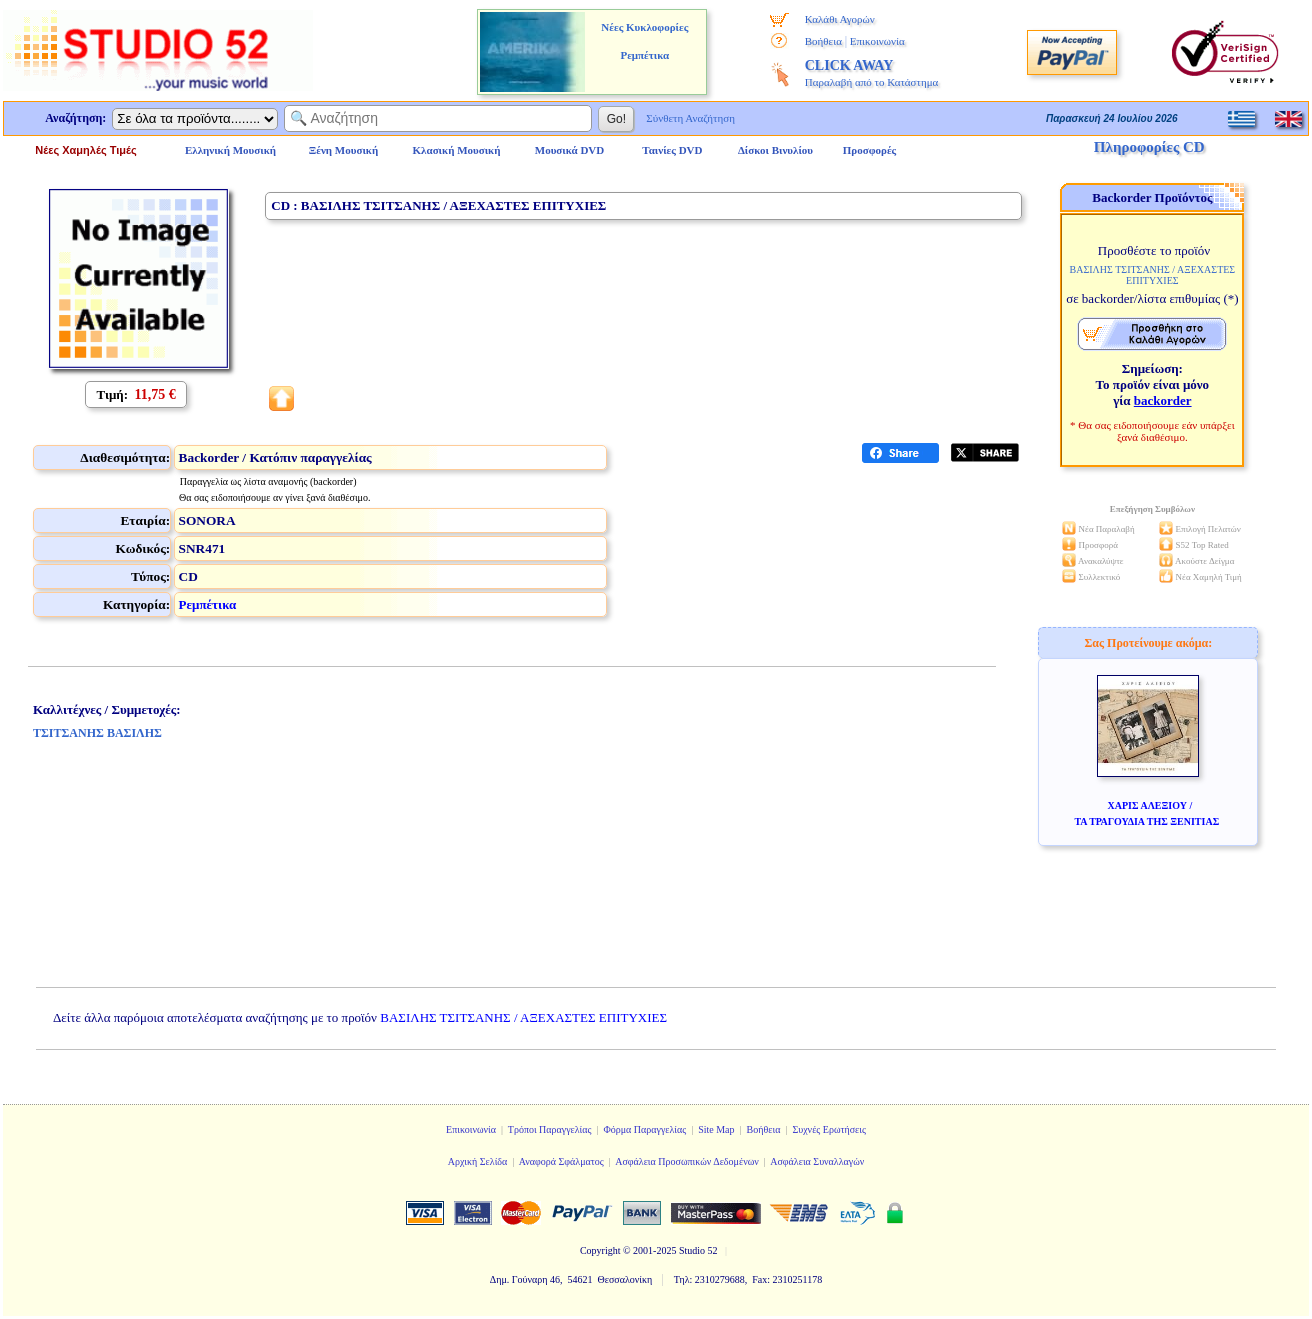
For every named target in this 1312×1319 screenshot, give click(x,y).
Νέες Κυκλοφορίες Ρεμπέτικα (644, 41)
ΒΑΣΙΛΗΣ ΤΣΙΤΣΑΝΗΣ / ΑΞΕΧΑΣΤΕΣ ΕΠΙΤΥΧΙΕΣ (523, 1017)
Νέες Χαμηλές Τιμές (85, 150)
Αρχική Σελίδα (478, 1161)
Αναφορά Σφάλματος (561, 1161)
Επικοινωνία (877, 41)
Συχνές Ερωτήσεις (829, 1129)
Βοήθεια (823, 41)
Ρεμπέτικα (208, 604)
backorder (1163, 400)
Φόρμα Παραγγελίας (644, 1129)
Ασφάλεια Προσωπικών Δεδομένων (687, 1161)
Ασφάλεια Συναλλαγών (817, 1161)
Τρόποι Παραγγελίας (550, 1129)
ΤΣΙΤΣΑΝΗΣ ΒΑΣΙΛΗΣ (97, 733)
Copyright (600, 1250)
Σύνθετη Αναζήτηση (690, 118)
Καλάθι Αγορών (840, 19)
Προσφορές (870, 150)
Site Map (716, 1129)
